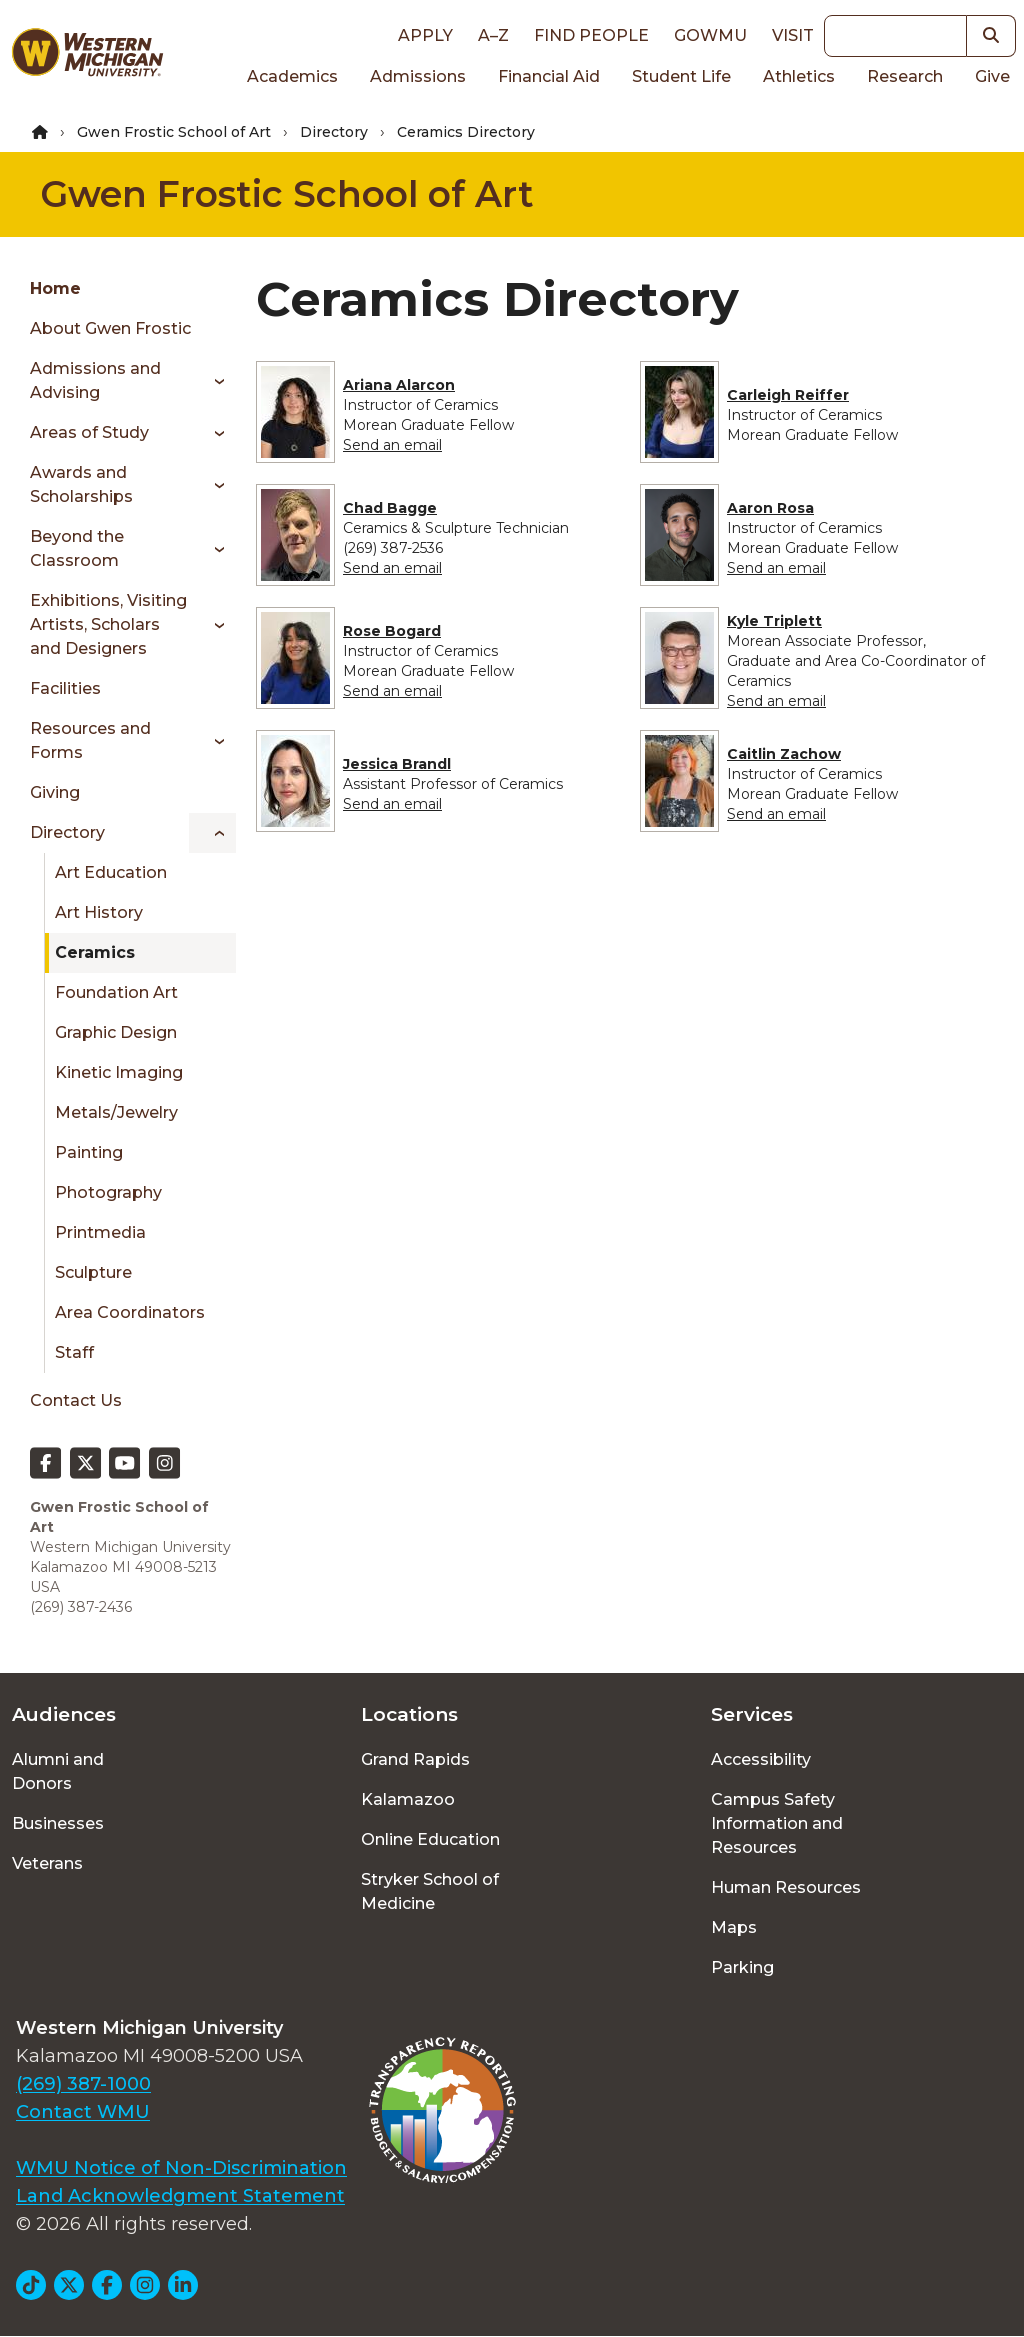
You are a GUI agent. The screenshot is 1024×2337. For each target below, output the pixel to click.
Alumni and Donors (58, 1771)
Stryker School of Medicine (430, 1891)
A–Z (493, 35)
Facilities (65, 688)
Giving (55, 792)
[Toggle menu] (212, 381)
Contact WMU (83, 2112)
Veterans (47, 1863)
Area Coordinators (130, 1312)
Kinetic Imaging (119, 1072)
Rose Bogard (392, 631)
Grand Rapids (415, 1759)
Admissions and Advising (95, 380)
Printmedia (100, 1232)
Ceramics (95, 952)
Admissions (418, 76)
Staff (74, 1352)
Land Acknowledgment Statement (180, 2196)
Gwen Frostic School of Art (174, 132)
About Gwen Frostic (110, 328)
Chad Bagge (390, 508)
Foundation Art (116, 992)
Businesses (58, 1823)
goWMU (710, 35)
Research (905, 76)
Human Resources (786, 1887)
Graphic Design (116, 1032)
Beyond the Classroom (77, 548)
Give (992, 76)
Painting (89, 1152)
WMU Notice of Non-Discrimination (181, 2168)
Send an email (392, 445)
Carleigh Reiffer (788, 395)
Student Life (681, 76)
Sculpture (93, 1272)
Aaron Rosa (770, 508)
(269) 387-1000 (83, 2084)
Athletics (799, 76)
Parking (742, 1967)
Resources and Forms (90, 740)
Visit (793, 35)
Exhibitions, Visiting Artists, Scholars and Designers (108, 624)
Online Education (430, 1839)
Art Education (111, 872)
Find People (591, 35)
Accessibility (761, 1759)
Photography (108, 1192)
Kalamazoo (408, 1799)
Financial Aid (549, 76)
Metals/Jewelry (116, 1112)
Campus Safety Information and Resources (777, 1823)
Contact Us (76, 1400)
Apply (425, 35)
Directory (334, 132)
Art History (99, 912)
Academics (292, 76)
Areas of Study (89, 432)
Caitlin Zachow (784, 754)
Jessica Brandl (397, 764)
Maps (734, 1927)
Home (55, 288)
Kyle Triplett (774, 621)
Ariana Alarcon (399, 385)
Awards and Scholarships (81, 484)
